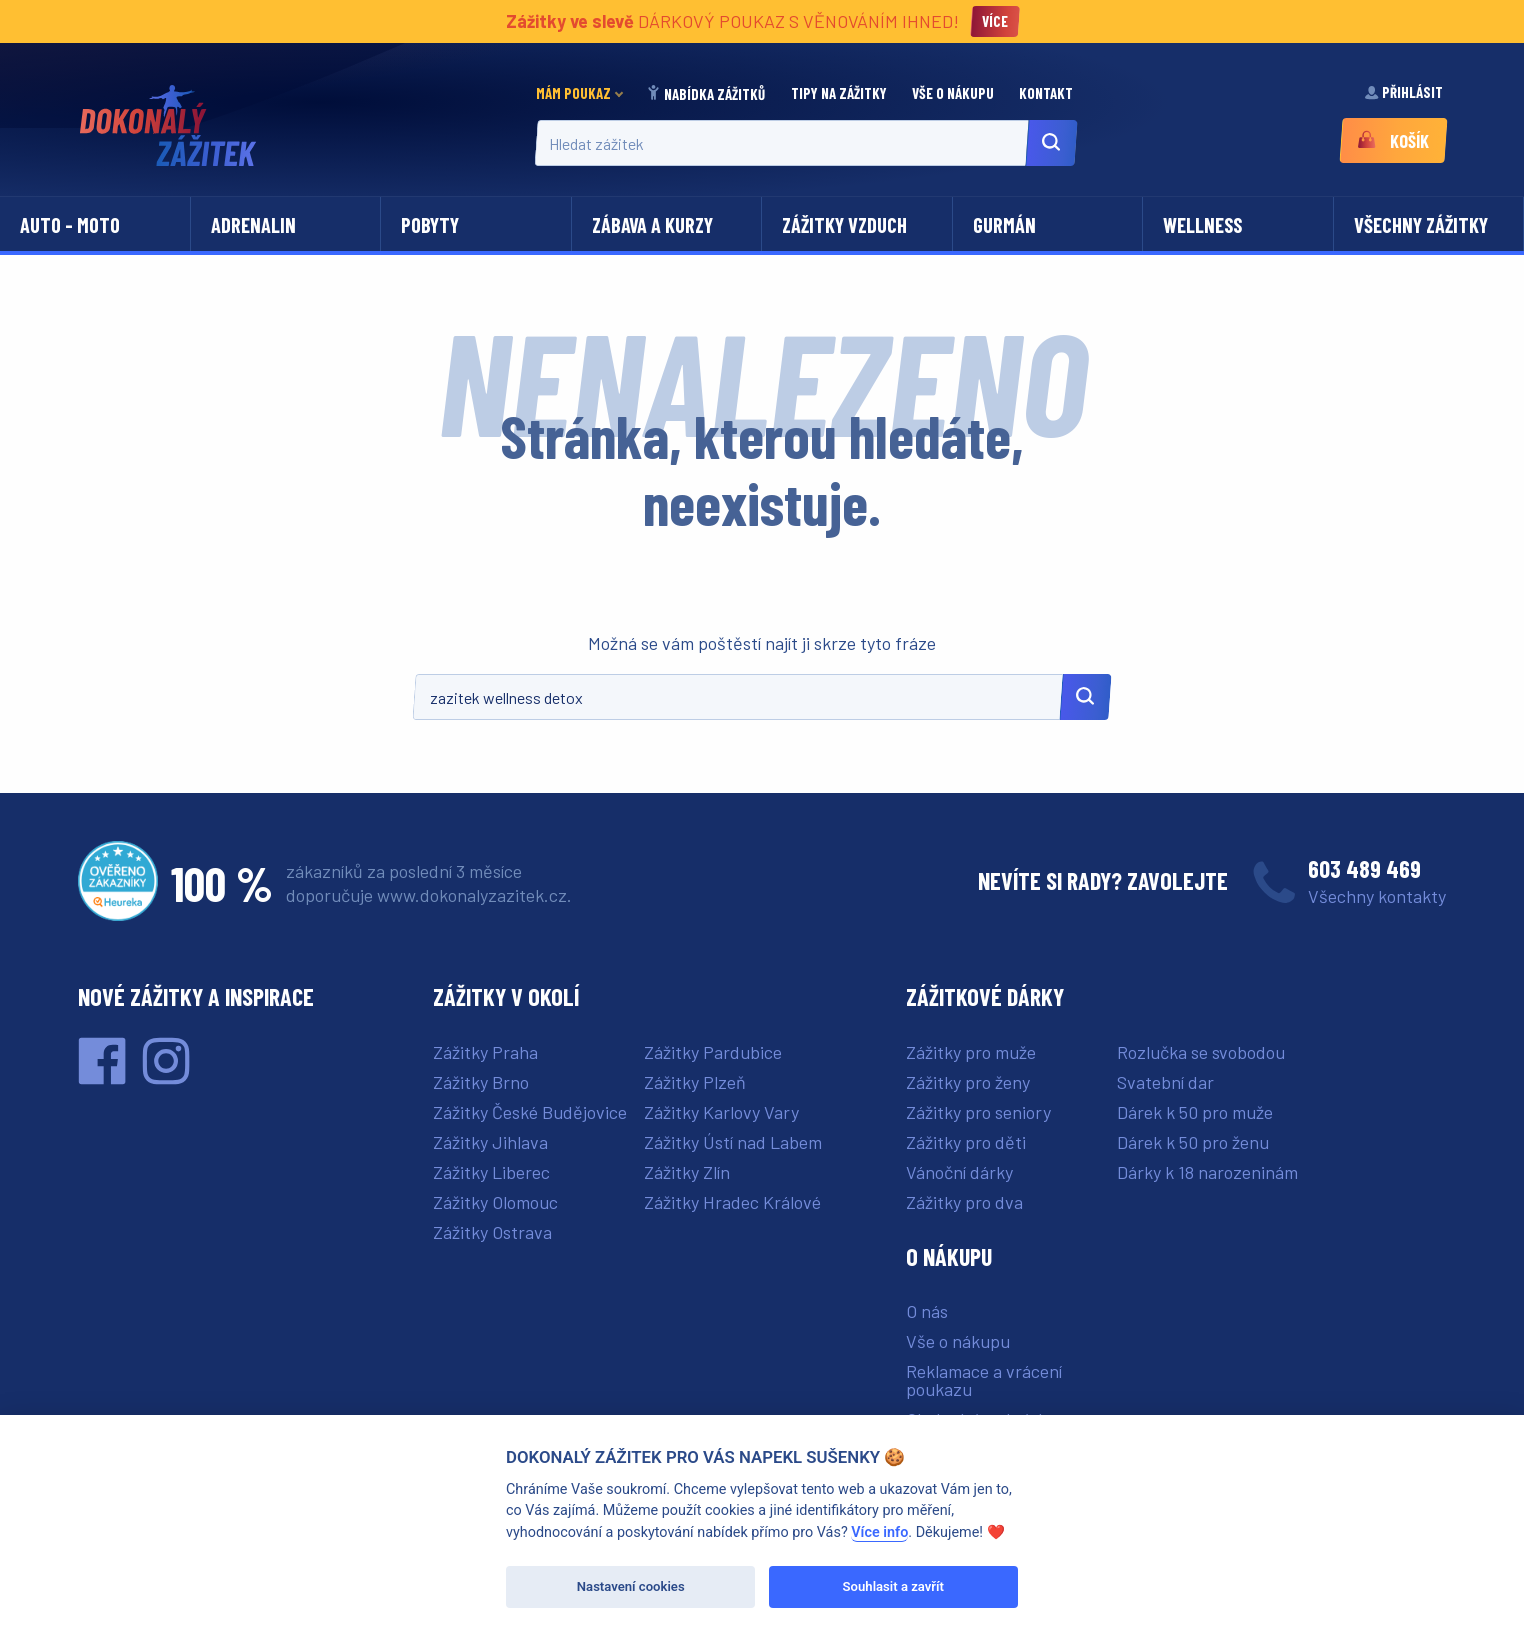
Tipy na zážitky (840, 93)
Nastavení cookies (631, 1586)
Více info (879, 1532)
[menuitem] (585, 93)
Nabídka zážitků (707, 94)
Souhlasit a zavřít (893, 1586)
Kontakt (1047, 93)
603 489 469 (1364, 868)
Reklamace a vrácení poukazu (984, 1380)
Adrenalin (253, 225)
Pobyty (430, 225)
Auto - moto (70, 225)
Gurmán (1004, 225)
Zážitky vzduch (844, 225)
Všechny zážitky (1421, 225)
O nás (927, 1311)
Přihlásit (1405, 92)
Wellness (1202, 225)
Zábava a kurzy (652, 225)
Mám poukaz (573, 93)
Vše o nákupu (954, 93)
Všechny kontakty (1377, 896)
